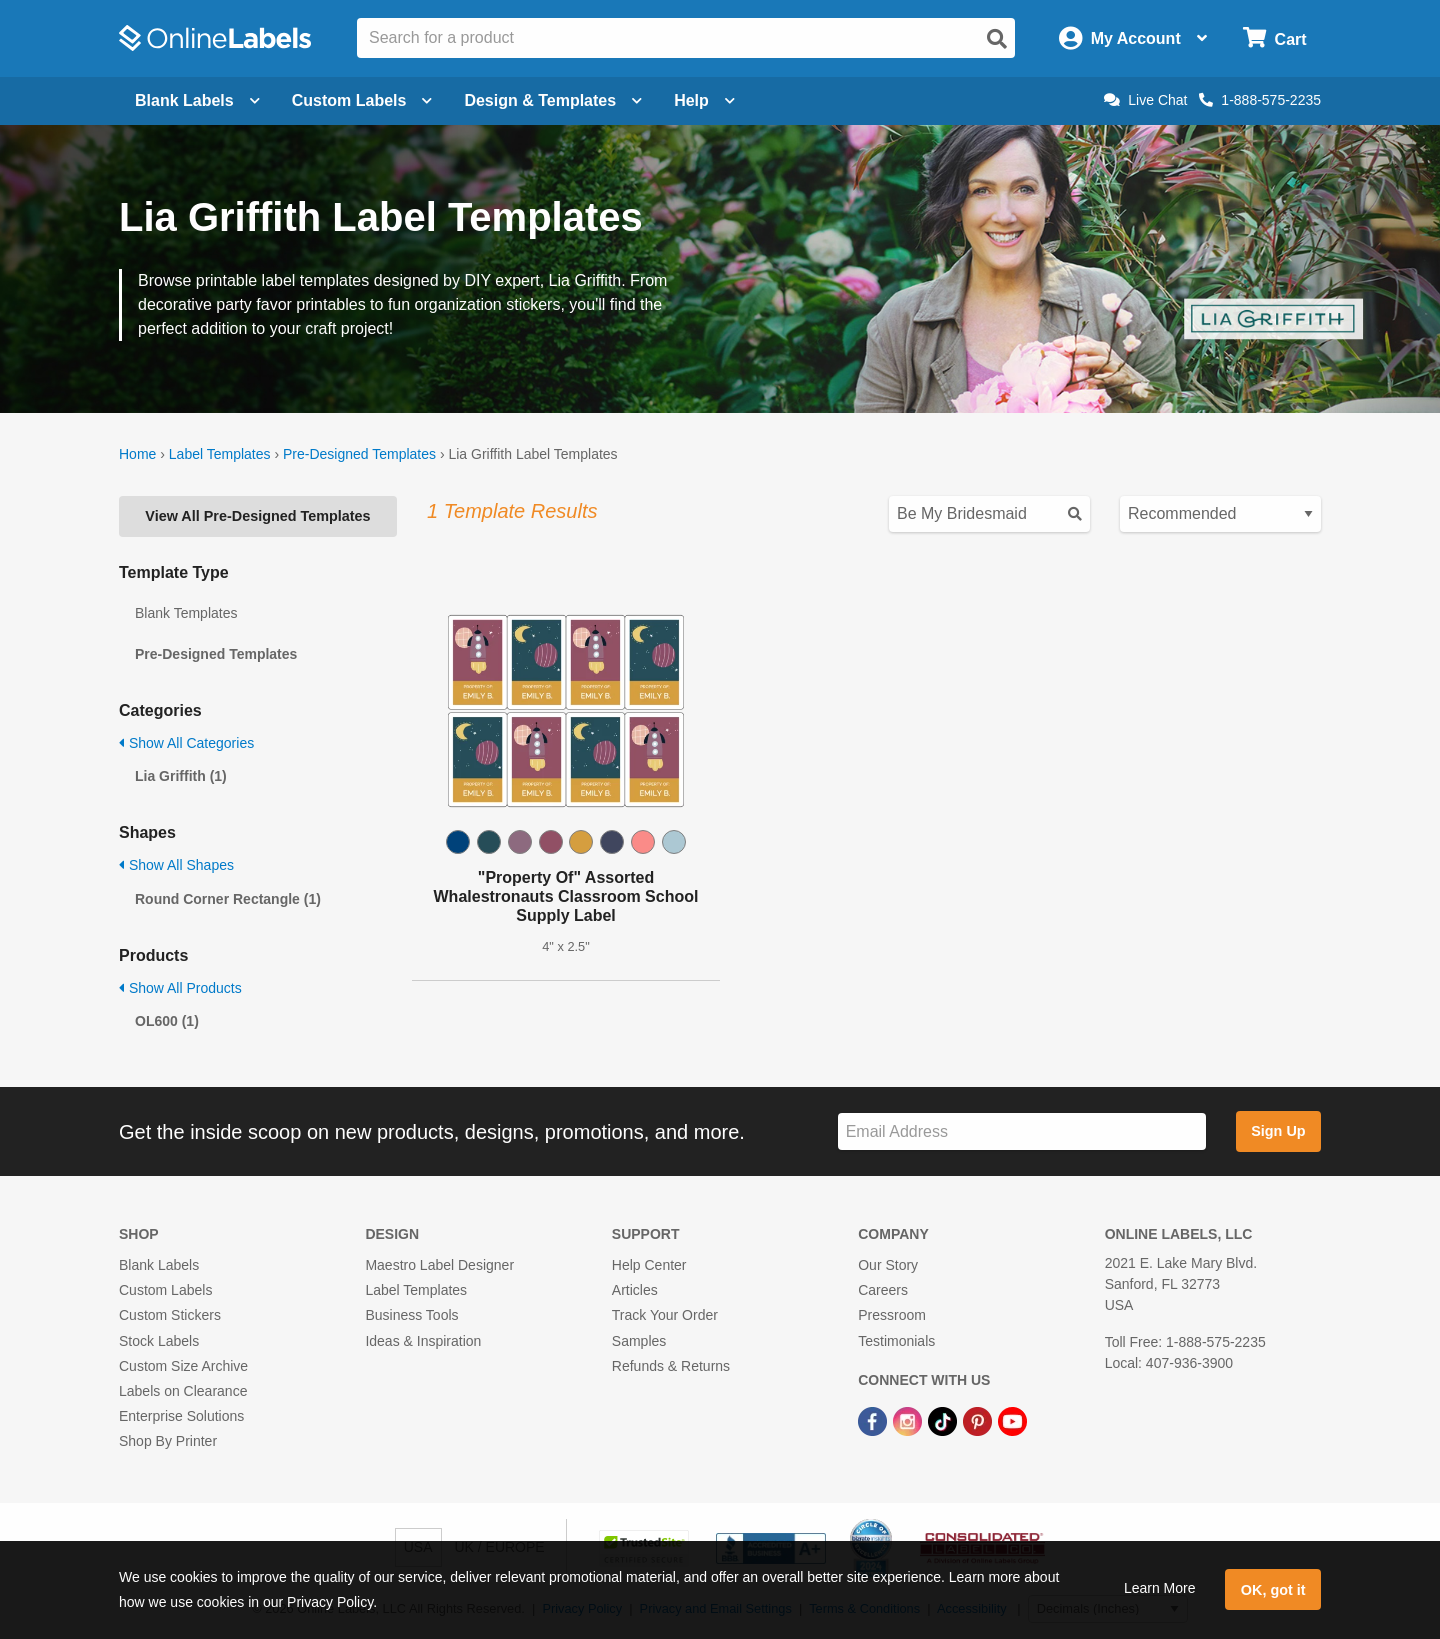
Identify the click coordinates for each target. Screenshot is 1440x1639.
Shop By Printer (168, 1441)
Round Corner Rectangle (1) (228, 899)
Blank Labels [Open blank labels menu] (197, 100)
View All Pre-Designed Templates (257, 516)
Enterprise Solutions (181, 1416)
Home (137, 454)
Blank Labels (159, 1265)
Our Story (888, 1265)
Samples (639, 1341)
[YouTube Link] (1012, 1420)
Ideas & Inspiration (423, 1341)
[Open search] (997, 39)
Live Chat (1145, 100)
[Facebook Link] (874, 1420)
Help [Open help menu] (704, 100)
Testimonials (896, 1341)
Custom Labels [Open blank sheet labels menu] (362, 100)
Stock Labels (159, 1341)
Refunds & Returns (671, 1366)
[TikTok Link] (944, 1420)
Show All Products (180, 988)
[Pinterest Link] (979, 1420)
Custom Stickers (170, 1315)
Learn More (1160, 1588)
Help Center (649, 1265)
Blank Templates (186, 613)
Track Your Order (665, 1315)
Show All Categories (186, 743)
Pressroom (892, 1315)
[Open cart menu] (1274, 38)
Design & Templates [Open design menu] (553, 100)
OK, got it (1273, 1590)
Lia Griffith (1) (181, 776)
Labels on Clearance (183, 1391)
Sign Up (1278, 1131)
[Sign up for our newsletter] (1022, 1131)
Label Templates (220, 454)
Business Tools (411, 1315)
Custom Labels (165, 1290)
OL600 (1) (167, 1021)
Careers (883, 1290)
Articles (635, 1290)
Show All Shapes (176, 865)
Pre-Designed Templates (359, 454)
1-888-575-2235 (1260, 100)
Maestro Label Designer (439, 1265)
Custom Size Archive (183, 1366)
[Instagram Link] (909, 1420)
